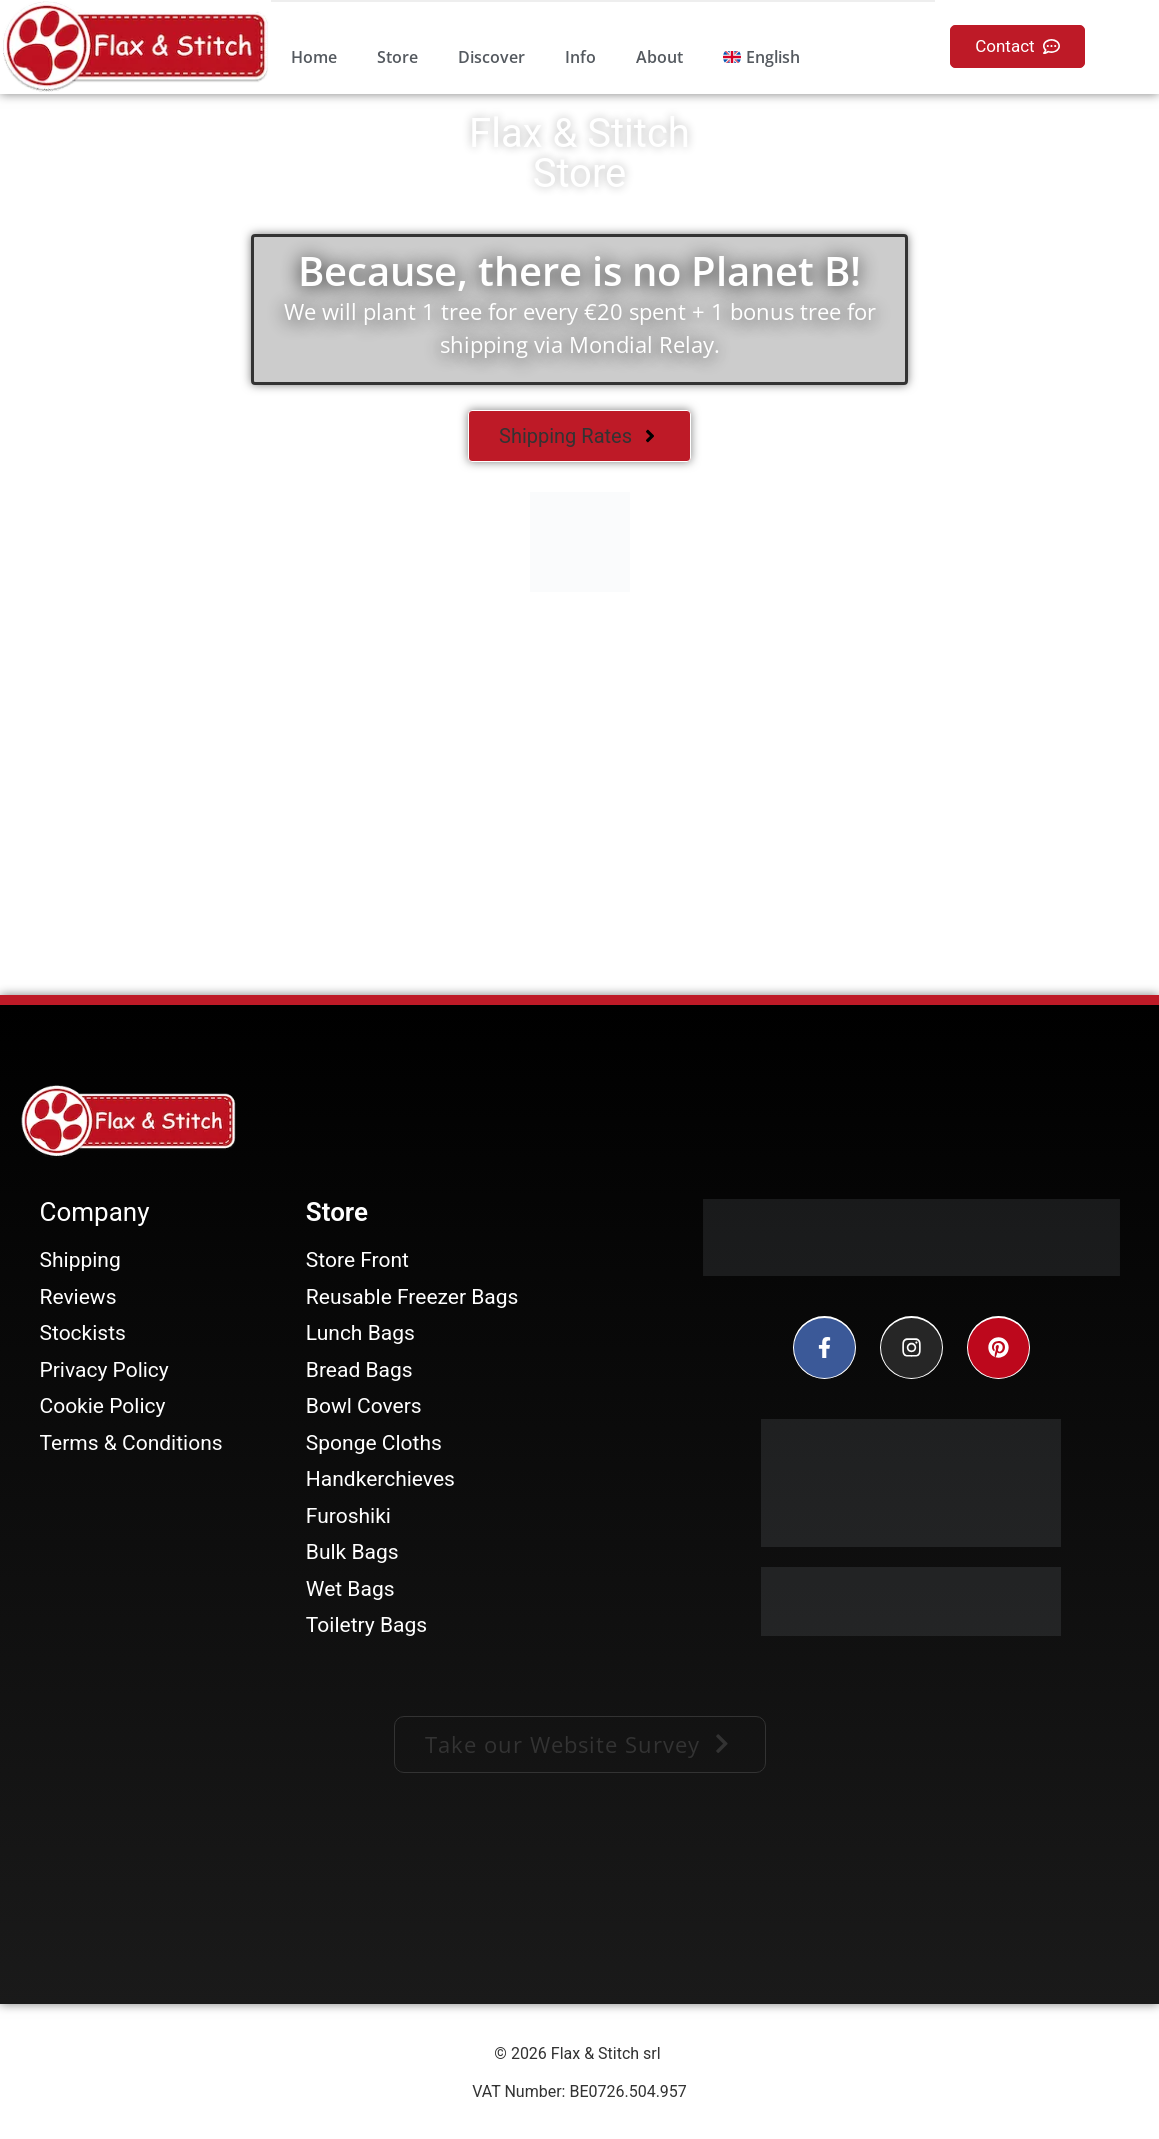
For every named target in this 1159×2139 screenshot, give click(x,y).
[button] (580, 1744)
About (659, 57)
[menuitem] (761, 57)
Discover (491, 57)
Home (314, 57)
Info (580, 57)
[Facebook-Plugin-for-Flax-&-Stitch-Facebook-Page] (580, 1899)
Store (397, 57)
